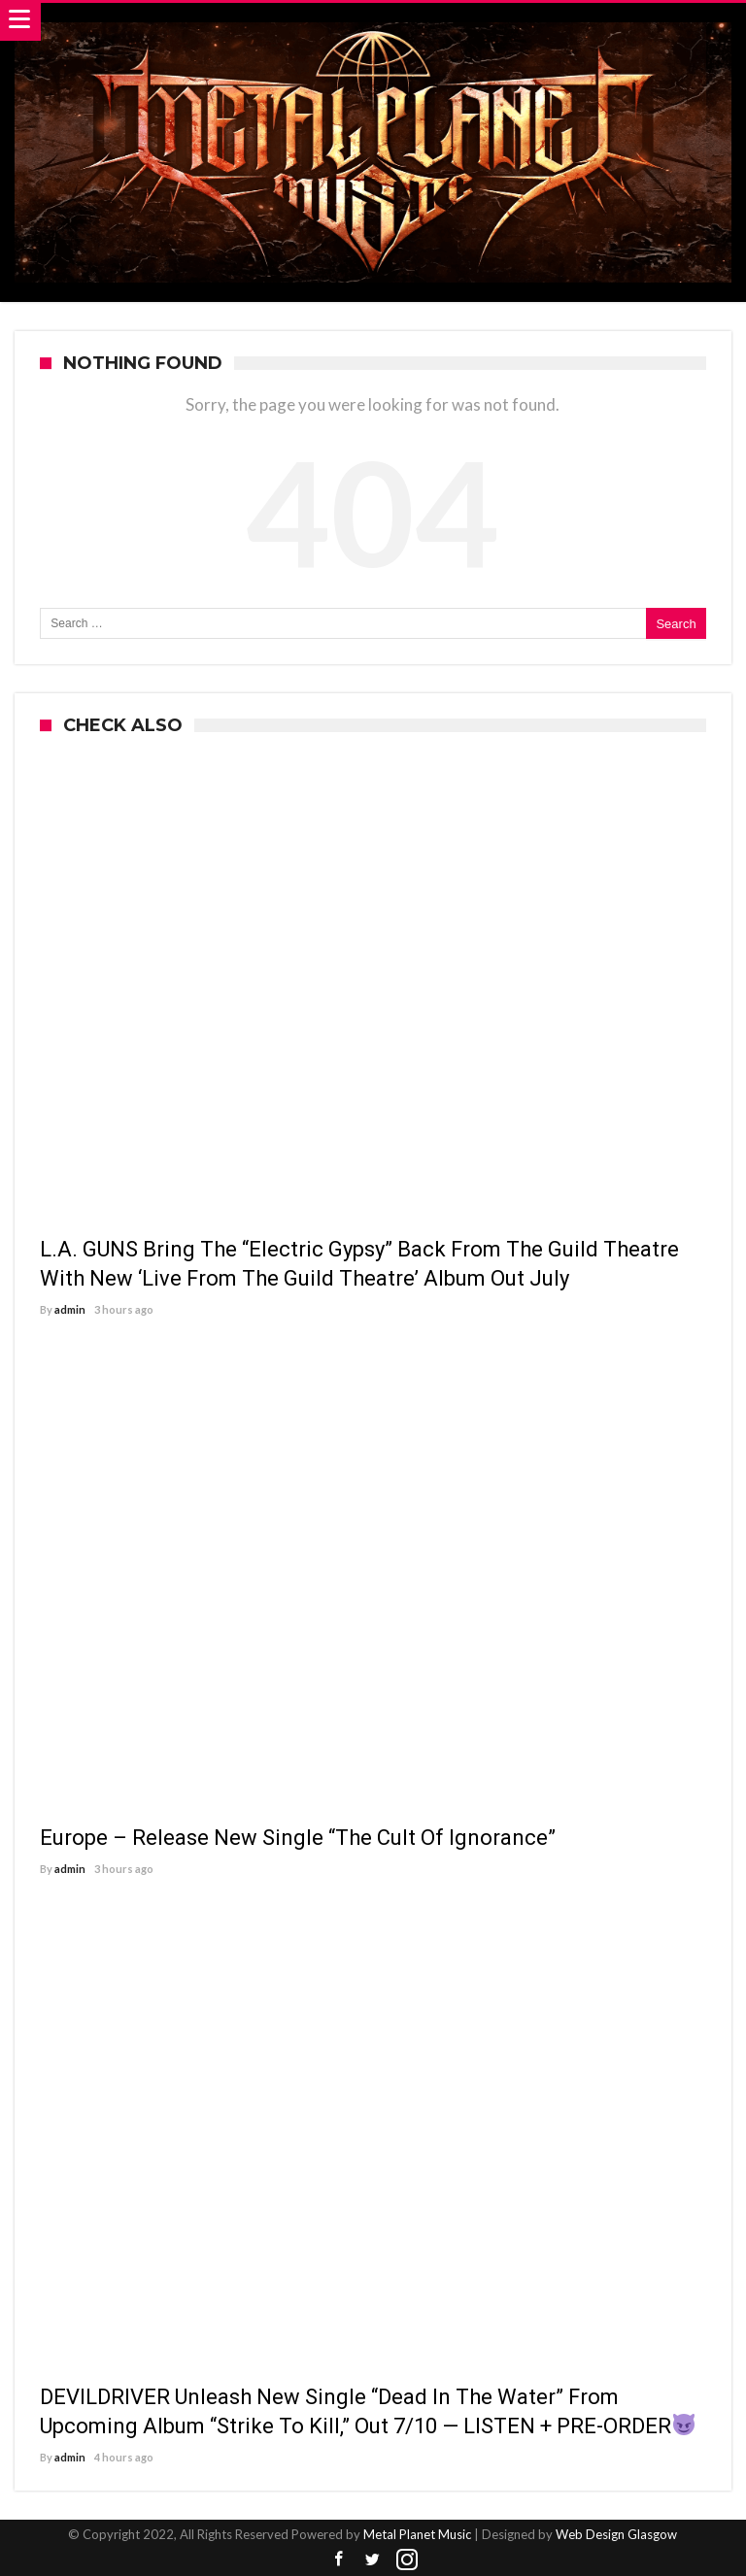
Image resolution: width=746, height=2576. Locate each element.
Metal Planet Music (417, 2534)
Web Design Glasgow (616, 2534)
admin (69, 1309)
